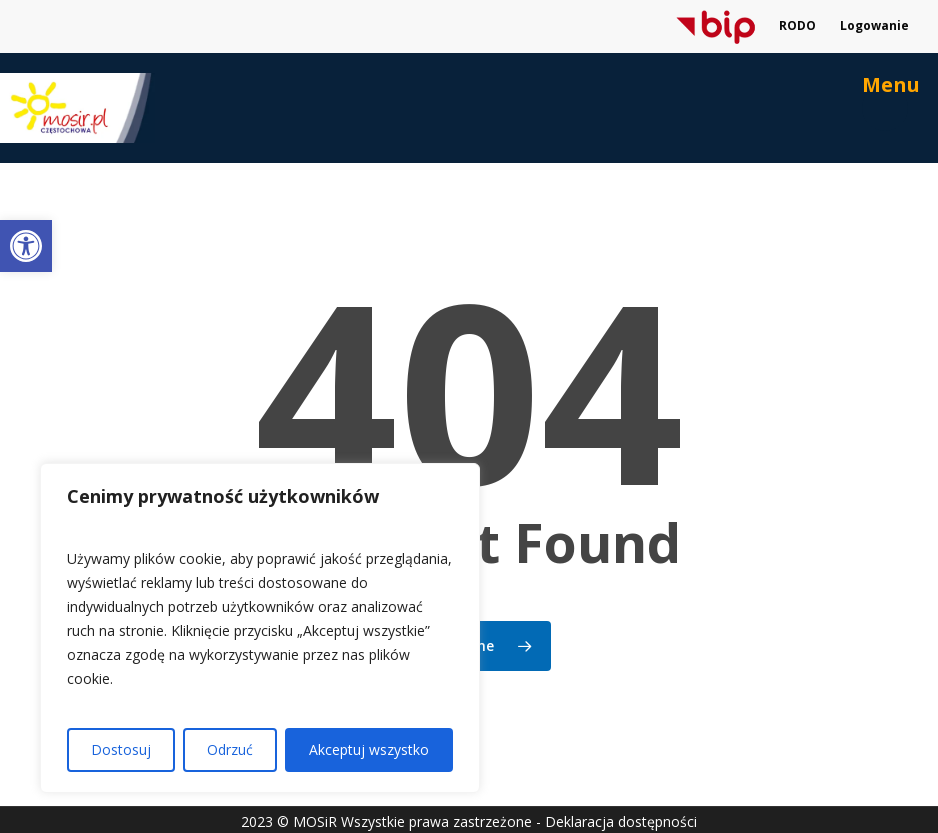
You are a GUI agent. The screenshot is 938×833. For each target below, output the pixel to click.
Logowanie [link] (874, 25)
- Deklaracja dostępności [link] (616, 821)
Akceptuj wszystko (369, 749)
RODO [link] (797, 25)
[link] (26, 246)
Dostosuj (121, 749)
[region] (260, 628)
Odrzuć (230, 749)
